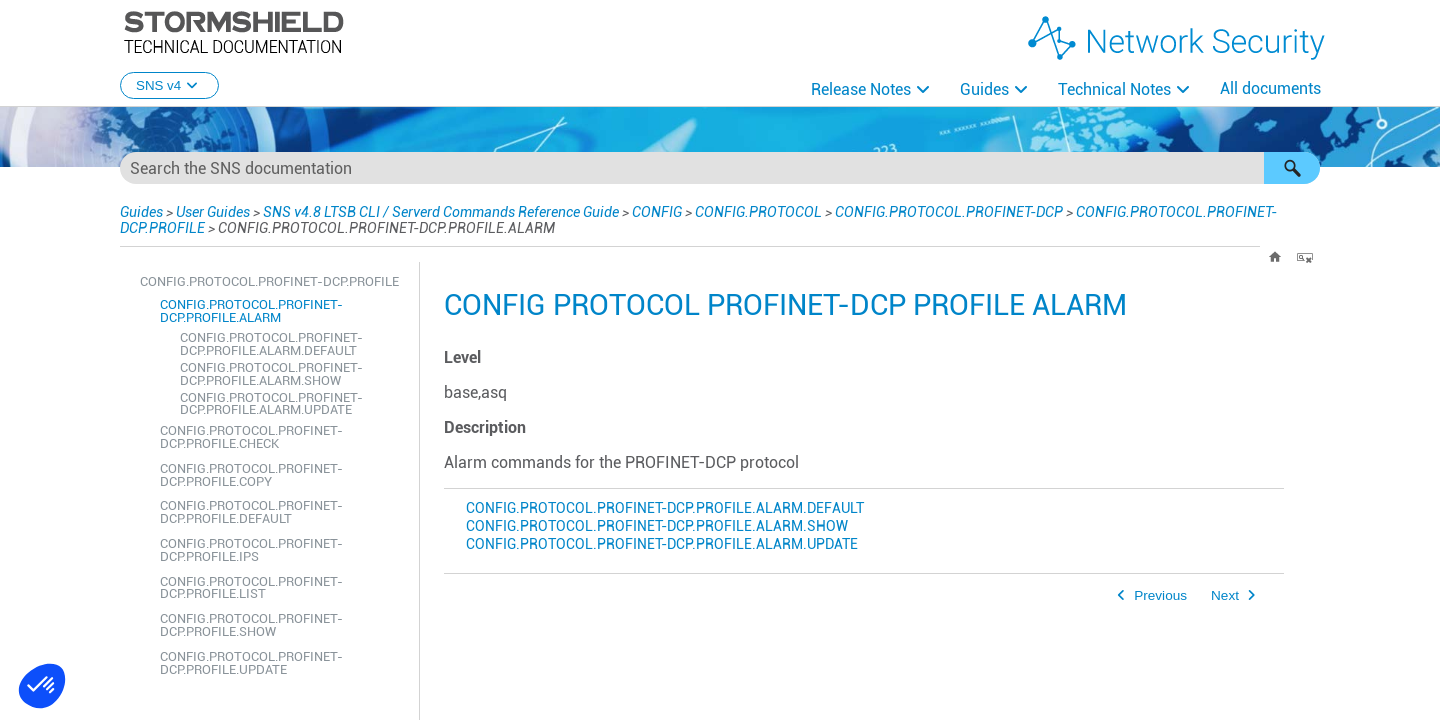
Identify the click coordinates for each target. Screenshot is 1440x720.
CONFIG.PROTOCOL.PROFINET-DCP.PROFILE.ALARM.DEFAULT (271, 344)
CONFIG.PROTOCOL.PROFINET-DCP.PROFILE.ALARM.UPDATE (271, 404)
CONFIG (657, 212)
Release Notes (861, 89)
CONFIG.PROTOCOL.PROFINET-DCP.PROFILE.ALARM (251, 311)
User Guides (213, 212)
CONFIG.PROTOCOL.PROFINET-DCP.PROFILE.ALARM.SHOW (271, 374)
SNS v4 (169, 85)
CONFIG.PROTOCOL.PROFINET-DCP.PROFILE (269, 281)
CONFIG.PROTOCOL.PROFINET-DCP (949, 212)
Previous (1160, 595)
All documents (1270, 88)
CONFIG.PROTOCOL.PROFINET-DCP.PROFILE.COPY (251, 475)
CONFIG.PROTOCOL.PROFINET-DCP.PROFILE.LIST (251, 588)
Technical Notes (1114, 89)
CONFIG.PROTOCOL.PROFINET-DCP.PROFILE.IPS (251, 550)
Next (1225, 595)
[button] (1292, 168)
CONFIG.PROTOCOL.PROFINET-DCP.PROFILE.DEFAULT (251, 512)
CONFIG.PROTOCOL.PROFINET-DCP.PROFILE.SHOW (251, 625)
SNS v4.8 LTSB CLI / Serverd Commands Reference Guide (441, 212)
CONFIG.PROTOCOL (758, 212)
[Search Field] (720, 168)
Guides (984, 89)
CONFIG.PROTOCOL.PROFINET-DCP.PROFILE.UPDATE (251, 663)
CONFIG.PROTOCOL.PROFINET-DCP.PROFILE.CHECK (251, 437)
